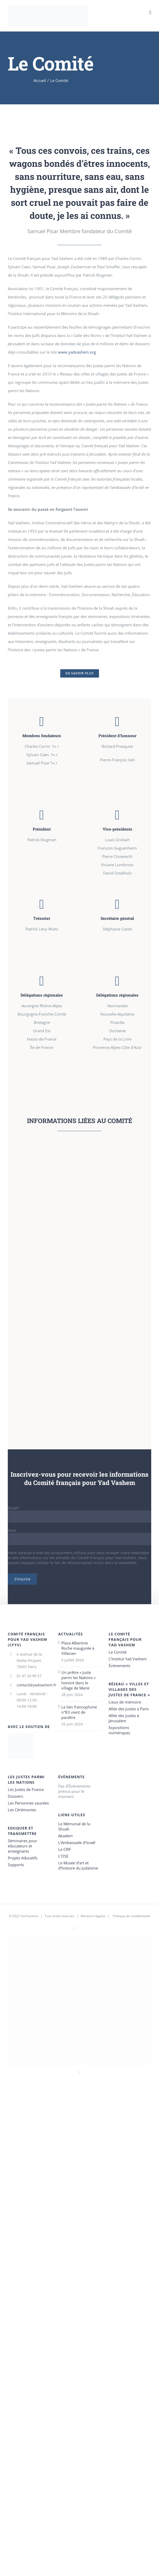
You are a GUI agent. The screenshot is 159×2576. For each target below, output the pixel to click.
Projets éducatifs (22, 1857)
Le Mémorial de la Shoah (74, 1826)
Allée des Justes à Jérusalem (124, 1718)
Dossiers (15, 1796)
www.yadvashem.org (77, 352)
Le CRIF (64, 1849)
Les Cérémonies (22, 1809)
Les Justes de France (26, 1789)
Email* (13, 1508)
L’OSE (63, 1856)
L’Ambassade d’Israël (76, 1842)
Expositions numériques (119, 1730)
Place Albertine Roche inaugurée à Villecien (77, 1648)
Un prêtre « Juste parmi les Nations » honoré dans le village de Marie (78, 1680)
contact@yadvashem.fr (33, 1684)
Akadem (65, 1835)
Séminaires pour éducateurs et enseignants (22, 1846)
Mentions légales (93, 1916)
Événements (119, 1665)
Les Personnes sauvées (28, 1803)
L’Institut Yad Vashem (128, 1658)
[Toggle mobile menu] (150, 12)
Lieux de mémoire (125, 1702)
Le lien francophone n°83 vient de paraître (79, 1712)
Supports (16, 1864)
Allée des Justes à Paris (129, 1708)
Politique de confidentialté (131, 1916)
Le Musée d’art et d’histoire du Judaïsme (78, 1865)
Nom (12, 1530)
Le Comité (118, 1652)
